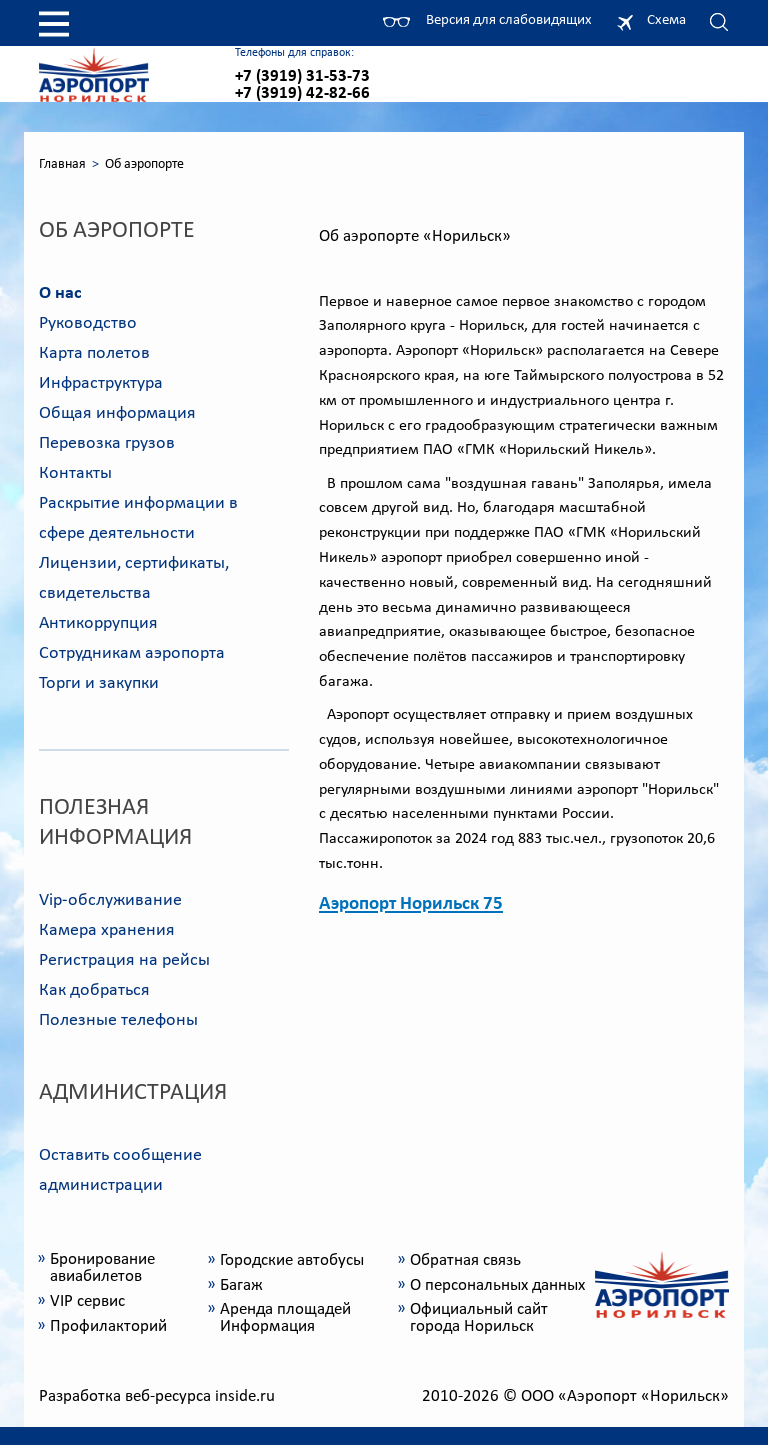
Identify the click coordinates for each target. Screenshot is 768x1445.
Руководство (87, 323)
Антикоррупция (98, 623)
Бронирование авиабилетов (102, 1268)
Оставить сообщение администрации (120, 1170)
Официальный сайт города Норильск (479, 1318)
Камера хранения (107, 930)
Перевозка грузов (107, 443)
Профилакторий (108, 1326)
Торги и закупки (99, 683)
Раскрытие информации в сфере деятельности (138, 518)
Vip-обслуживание (110, 900)
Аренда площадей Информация (285, 1318)
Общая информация (117, 413)
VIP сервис (87, 1301)
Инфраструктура (101, 383)
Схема (666, 20)
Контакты (75, 473)
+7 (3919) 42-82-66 (302, 93)
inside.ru (245, 1396)
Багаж (241, 1285)
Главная (62, 164)
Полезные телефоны (118, 1020)
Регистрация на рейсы (124, 960)
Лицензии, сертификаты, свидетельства (134, 578)
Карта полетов (94, 353)
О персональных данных (497, 1285)
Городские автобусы (292, 1260)
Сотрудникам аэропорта (132, 653)
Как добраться (94, 990)
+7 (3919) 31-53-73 (302, 76)
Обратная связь (465, 1260)
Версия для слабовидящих (506, 20)
